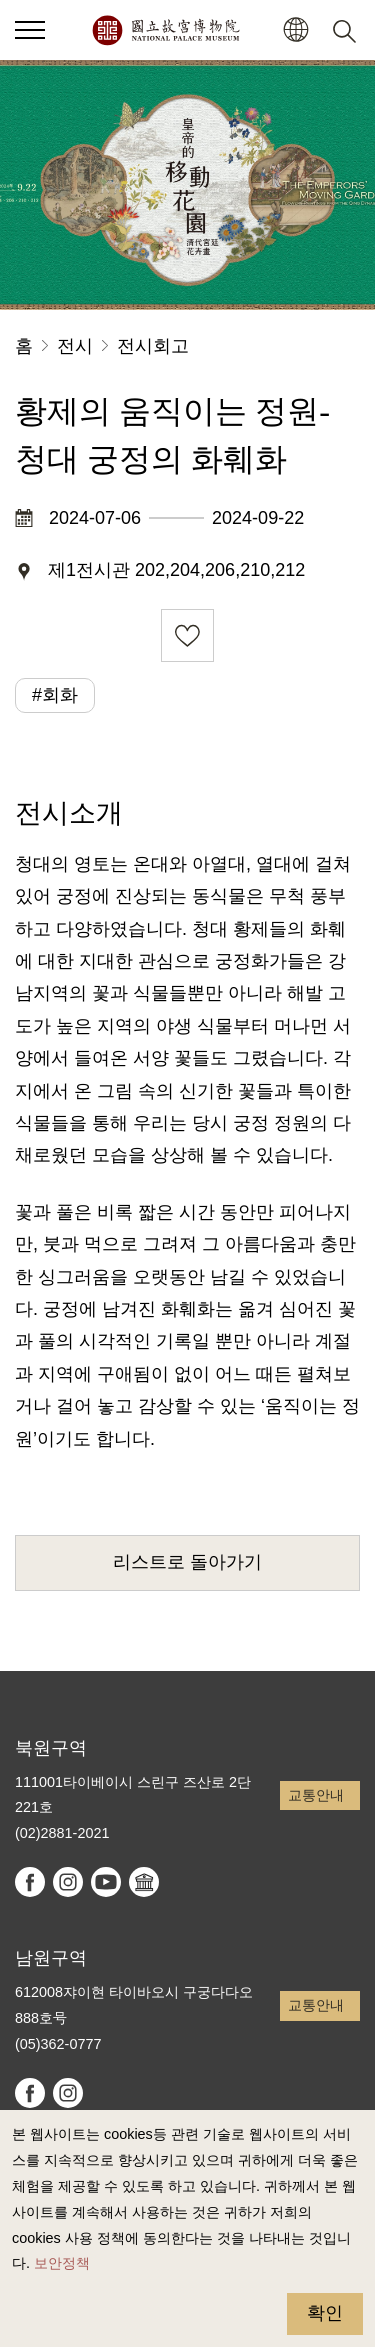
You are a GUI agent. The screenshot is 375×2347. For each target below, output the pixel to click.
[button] (295, 30)
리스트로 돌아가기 (187, 1562)
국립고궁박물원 (165, 30)
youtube (106, 1882)
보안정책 (62, 2263)
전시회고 (153, 346)
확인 (325, 2313)
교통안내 (316, 1795)
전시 (75, 346)
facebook (30, 1882)
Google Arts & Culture (144, 1882)
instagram (68, 1882)
